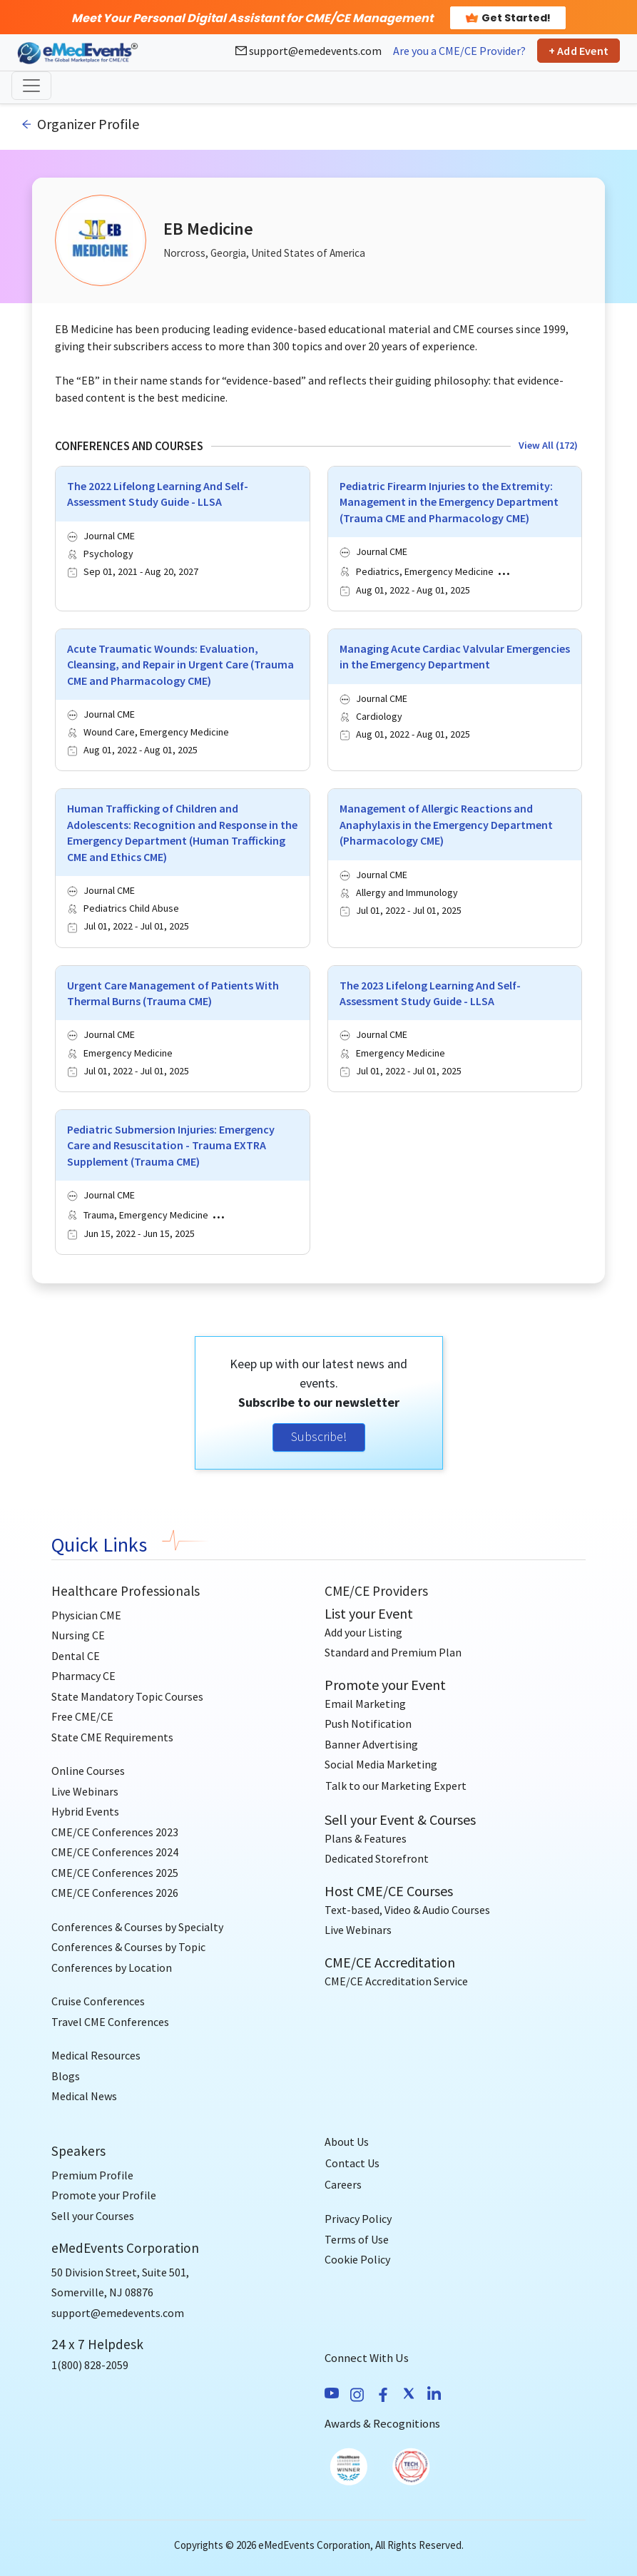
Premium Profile (92, 2175)
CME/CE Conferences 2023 (114, 1832)
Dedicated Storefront (377, 1858)
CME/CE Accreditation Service (396, 1981)
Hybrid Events (85, 1811)
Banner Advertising (371, 1744)
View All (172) (548, 445)
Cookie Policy (357, 2259)
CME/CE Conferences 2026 (114, 1892)
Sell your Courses (92, 2216)
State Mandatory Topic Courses (127, 1696)
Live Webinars (84, 1791)
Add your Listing (363, 1632)
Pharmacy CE (83, 1676)
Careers (343, 2184)
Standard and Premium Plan (393, 1652)
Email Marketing (365, 1703)
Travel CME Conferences (110, 2022)
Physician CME (86, 1615)
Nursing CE (78, 1635)
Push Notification (368, 1723)
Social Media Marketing (381, 1764)
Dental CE (75, 1656)
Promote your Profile (103, 2195)
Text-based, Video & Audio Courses (407, 1910)
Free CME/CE (82, 1716)
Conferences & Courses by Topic (128, 1947)
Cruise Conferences (98, 2001)
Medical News (84, 2096)
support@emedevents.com (308, 51)
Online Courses (88, 1770)
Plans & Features (366, 1838)
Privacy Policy (358, 2218)
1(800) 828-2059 (89, 2365)
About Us (347, 2141)
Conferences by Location (111, 1967)
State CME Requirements (112, 1737)
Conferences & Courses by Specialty (137, 1927)
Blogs (65, 2076)
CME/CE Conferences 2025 (114, 1872)
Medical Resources (96, 2055)
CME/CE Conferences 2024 (114, 1852)
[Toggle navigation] (31, 85)
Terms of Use (357, 2239)
